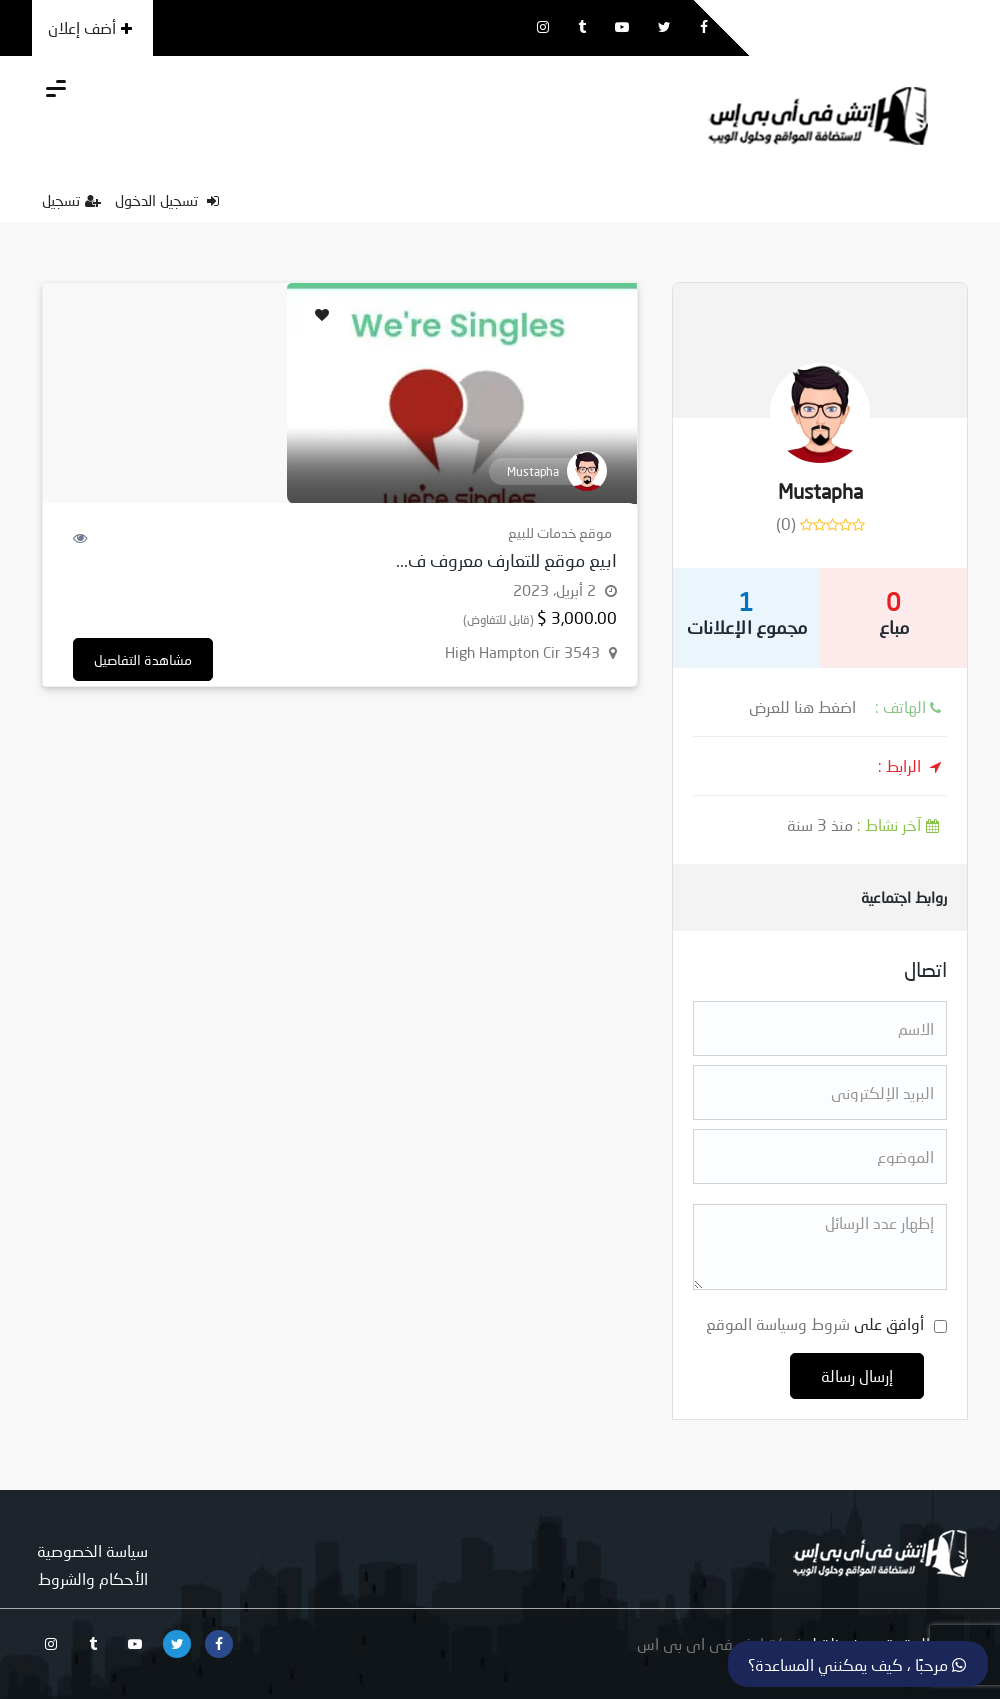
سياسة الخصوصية (92, 1550)
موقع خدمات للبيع (560, 532)
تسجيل (71, 200)
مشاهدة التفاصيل (143, 659)
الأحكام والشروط (93, 1578)
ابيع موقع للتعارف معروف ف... (506, 560)
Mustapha (820, 491)
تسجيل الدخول (167, 200)
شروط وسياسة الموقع (778, 1323)
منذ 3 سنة (867, 824)
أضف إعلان (90, 27)
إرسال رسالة (857, 1375)
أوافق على (815, 1323)
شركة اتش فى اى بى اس (721, 1643)
